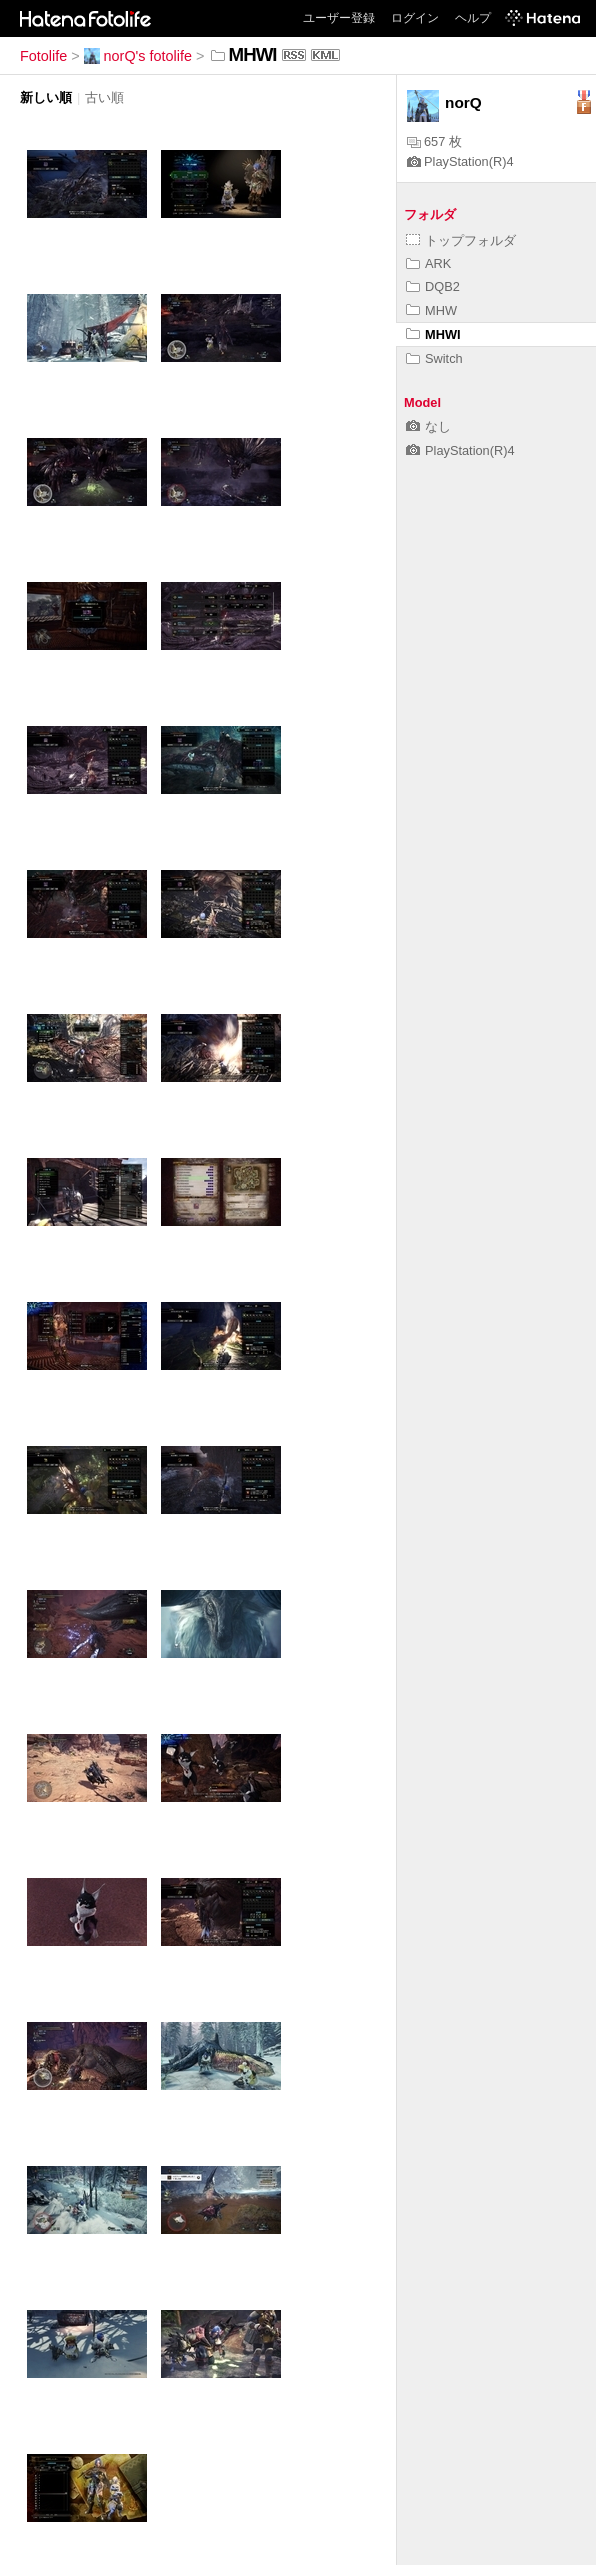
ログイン (415, 18)
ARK (428, 263)
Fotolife (43, 56)
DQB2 (433, 286)
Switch (434, 358)
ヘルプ (473, 18)
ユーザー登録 (339, 18)
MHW (431, 310)
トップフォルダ (461, 240)
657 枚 (434, 141)
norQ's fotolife (138, 56)
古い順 (104, 97)
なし (428, 426)
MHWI (433, 334)
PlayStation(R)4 (460, 161)
